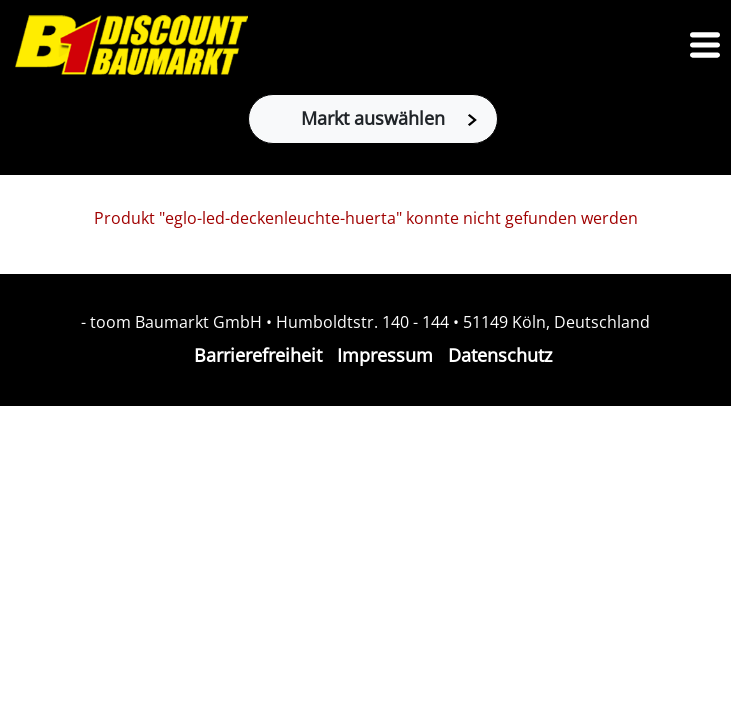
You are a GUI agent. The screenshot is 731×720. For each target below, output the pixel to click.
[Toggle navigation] (705, 45)
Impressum (385, 355)
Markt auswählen (389, 118)
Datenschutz (500, 355)
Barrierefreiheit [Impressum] (258, 355)
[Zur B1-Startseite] (131, 45)
